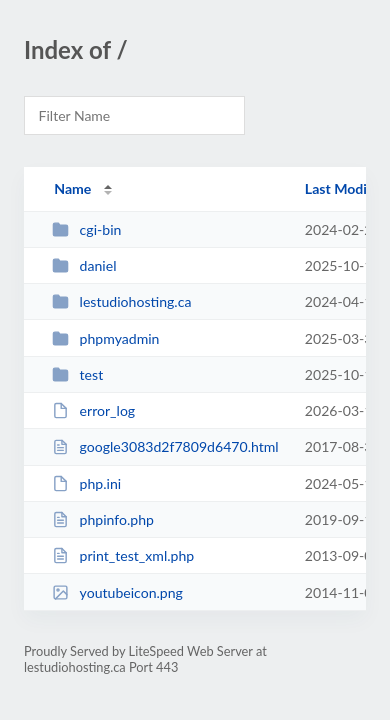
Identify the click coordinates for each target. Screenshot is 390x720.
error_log (93, 410)
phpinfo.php (103, 519)
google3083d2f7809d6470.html (165, 446)
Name (72, 188)
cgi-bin (86, 229)
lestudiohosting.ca (121, 301)
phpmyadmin (105, 338)
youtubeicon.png (117, 592)
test (77, 374)
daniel (84, 265)
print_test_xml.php (123, 555)
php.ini (86, 483)
